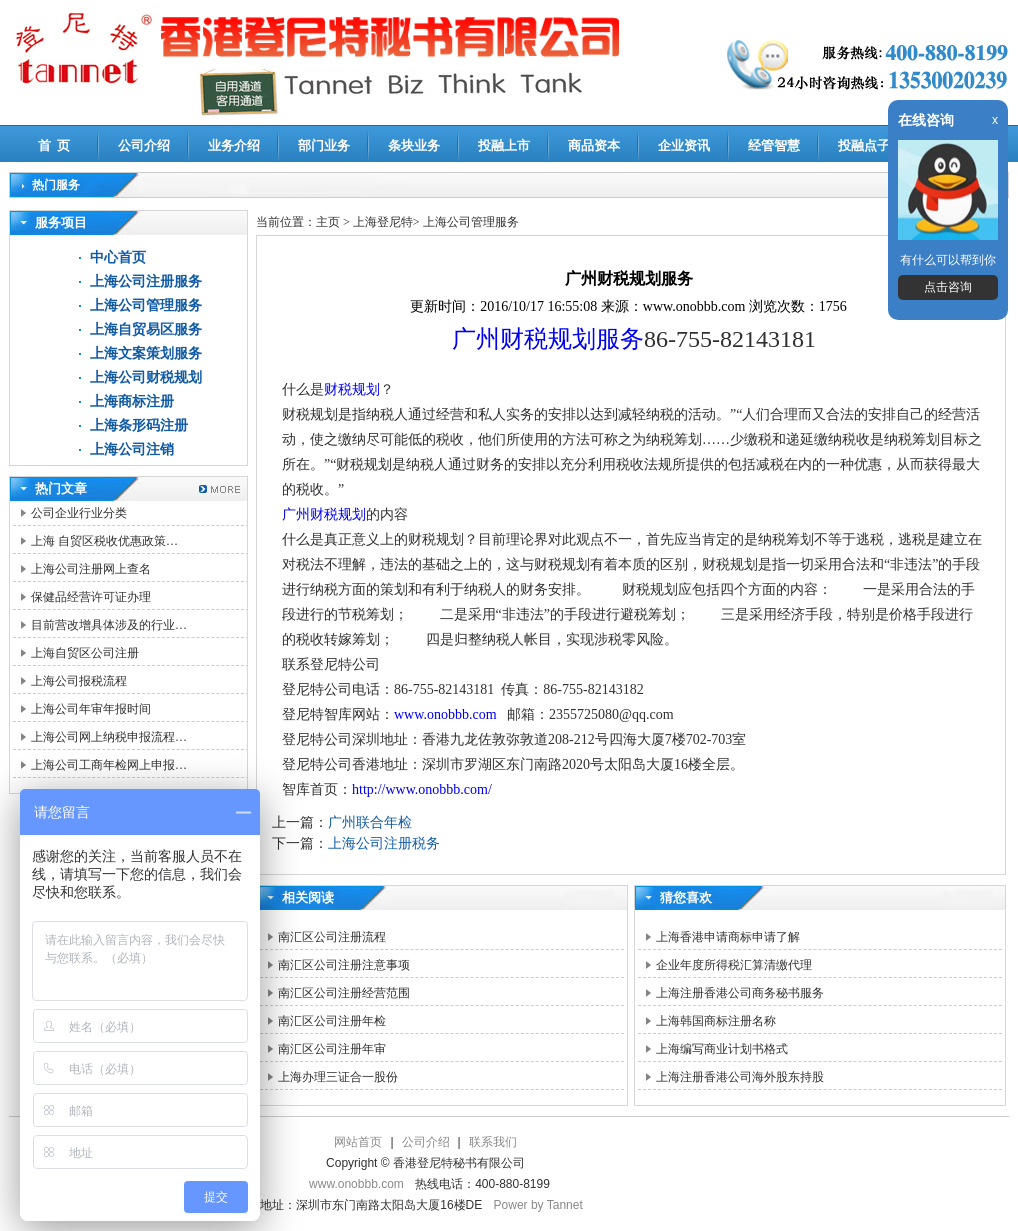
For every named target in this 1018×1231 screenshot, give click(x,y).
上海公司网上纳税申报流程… (109, 737)
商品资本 (594, 145)
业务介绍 (234, 145)
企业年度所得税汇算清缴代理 (734, 965)
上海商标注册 (132, 401)
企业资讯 (684, 145)
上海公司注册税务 (384, 843)
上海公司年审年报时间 (91, 709)
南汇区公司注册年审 (332, 1049)
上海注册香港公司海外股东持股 (740, 1077)
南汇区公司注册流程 (332, 937)
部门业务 (324, 145)
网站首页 (358, 1142)
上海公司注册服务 (146, 281)
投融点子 (864, 145)
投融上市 (504, 145)
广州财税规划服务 (548, 339)
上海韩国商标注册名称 (716, 1021)
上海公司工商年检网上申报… (109, 765)
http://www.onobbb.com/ (422, 789)
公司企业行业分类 (79, 513)
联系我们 (493, 1142)
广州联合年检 (370, 822)
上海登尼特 (383, 222)
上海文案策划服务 (146, 353)
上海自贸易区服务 (146, 329)
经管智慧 (774, 145)
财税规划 (352, 389)
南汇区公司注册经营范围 (344, 993)
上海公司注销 (132, 449)
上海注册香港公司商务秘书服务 (740, 993)
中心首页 (118, 257)
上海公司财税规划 (146, 377)
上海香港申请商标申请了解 (728, 937)
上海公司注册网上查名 (91, 569)
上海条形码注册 (139, 425)
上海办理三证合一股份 (338, 1077)
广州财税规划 (324, 514)
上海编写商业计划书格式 (722, 1049)
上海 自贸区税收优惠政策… (104, 541)
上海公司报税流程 (79, 681)
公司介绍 (144, 145)
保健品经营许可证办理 (91, 597)
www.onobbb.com (445, 714)
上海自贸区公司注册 (85, 653)
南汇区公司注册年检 (332, 1021)
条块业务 (414, 145)
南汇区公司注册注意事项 (344, 965)
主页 (328, 222)
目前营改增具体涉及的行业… (109, 625)
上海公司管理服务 (146, 305)
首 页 (54, 145)
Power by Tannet (538, 1205)
